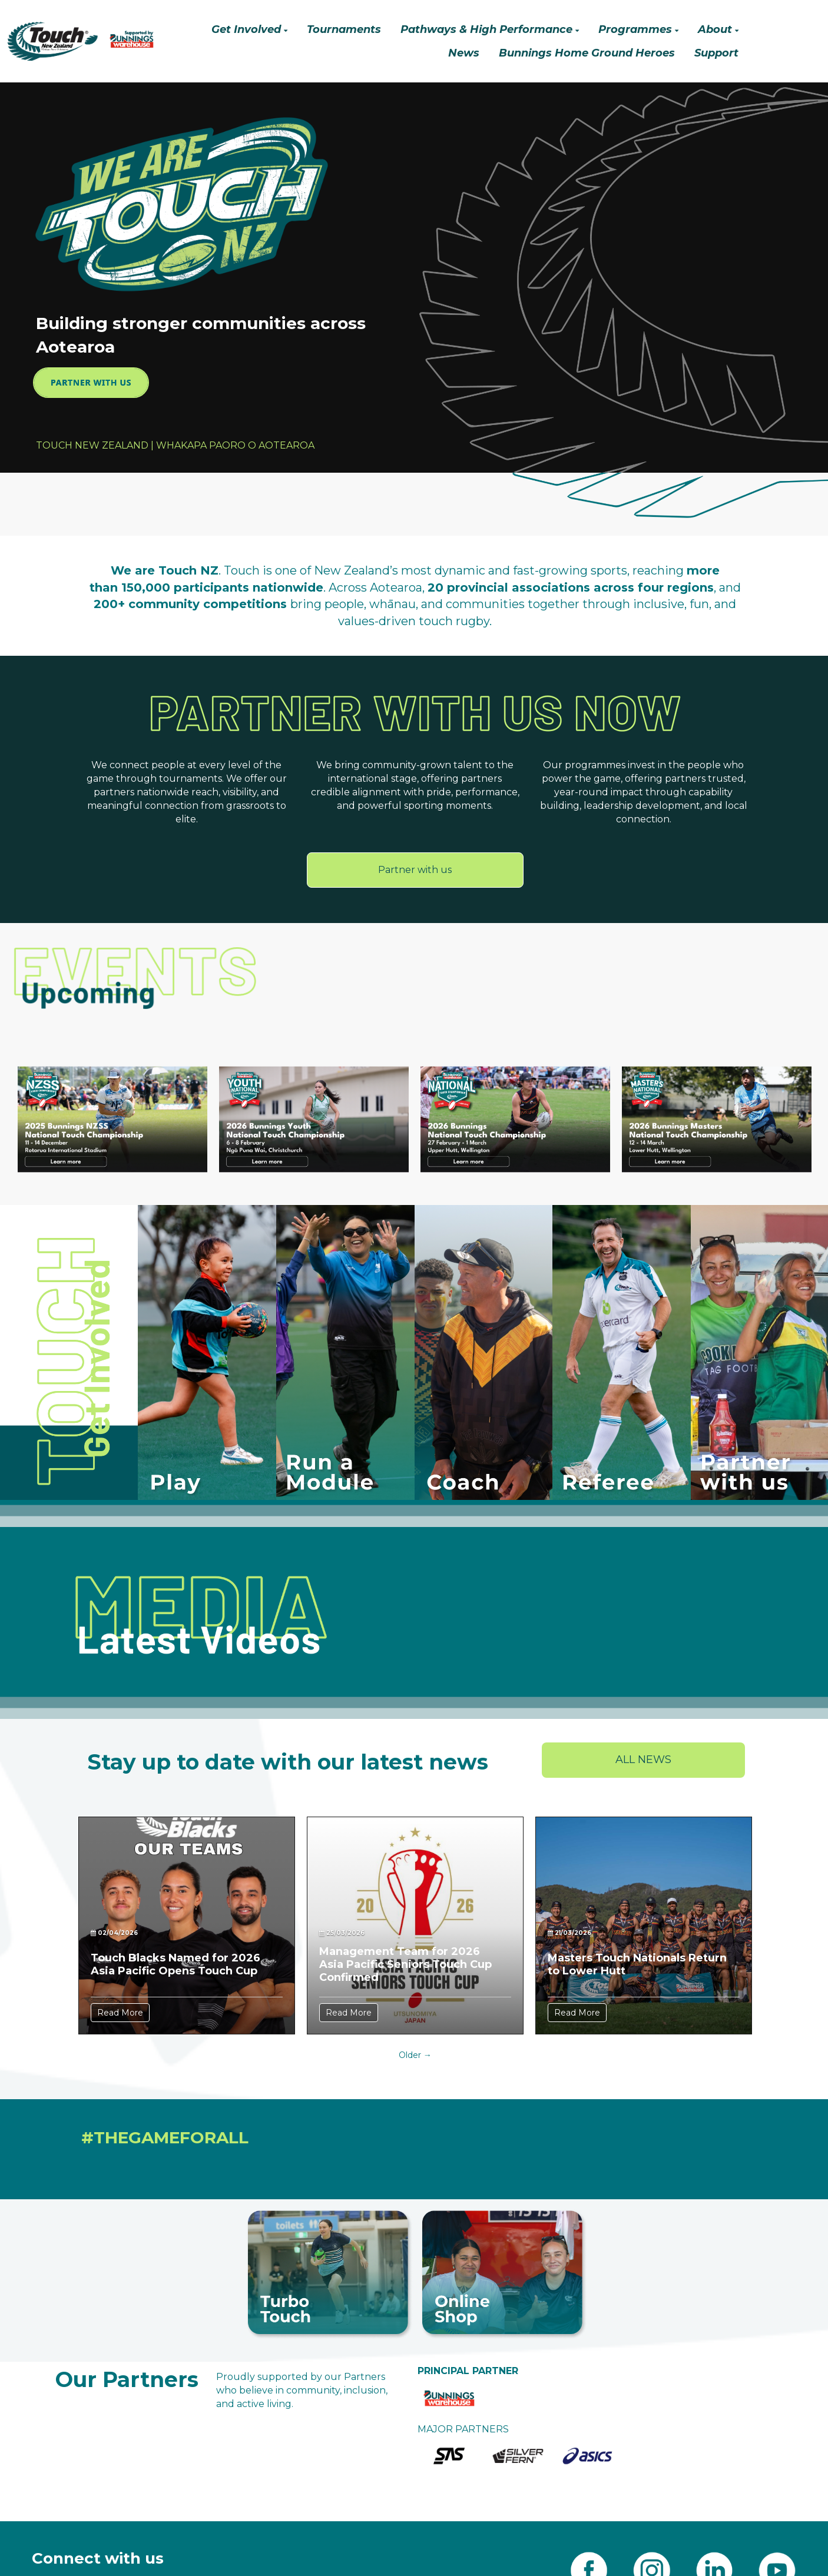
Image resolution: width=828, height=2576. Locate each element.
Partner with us (415, 869)
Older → (415, 2055)
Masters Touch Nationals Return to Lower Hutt (637, 1964)
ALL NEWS (643, 1759)
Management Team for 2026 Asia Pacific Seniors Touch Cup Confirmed (405, 1964)
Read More (120, 2012)
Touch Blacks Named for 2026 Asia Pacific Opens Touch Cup (175, 1964)
